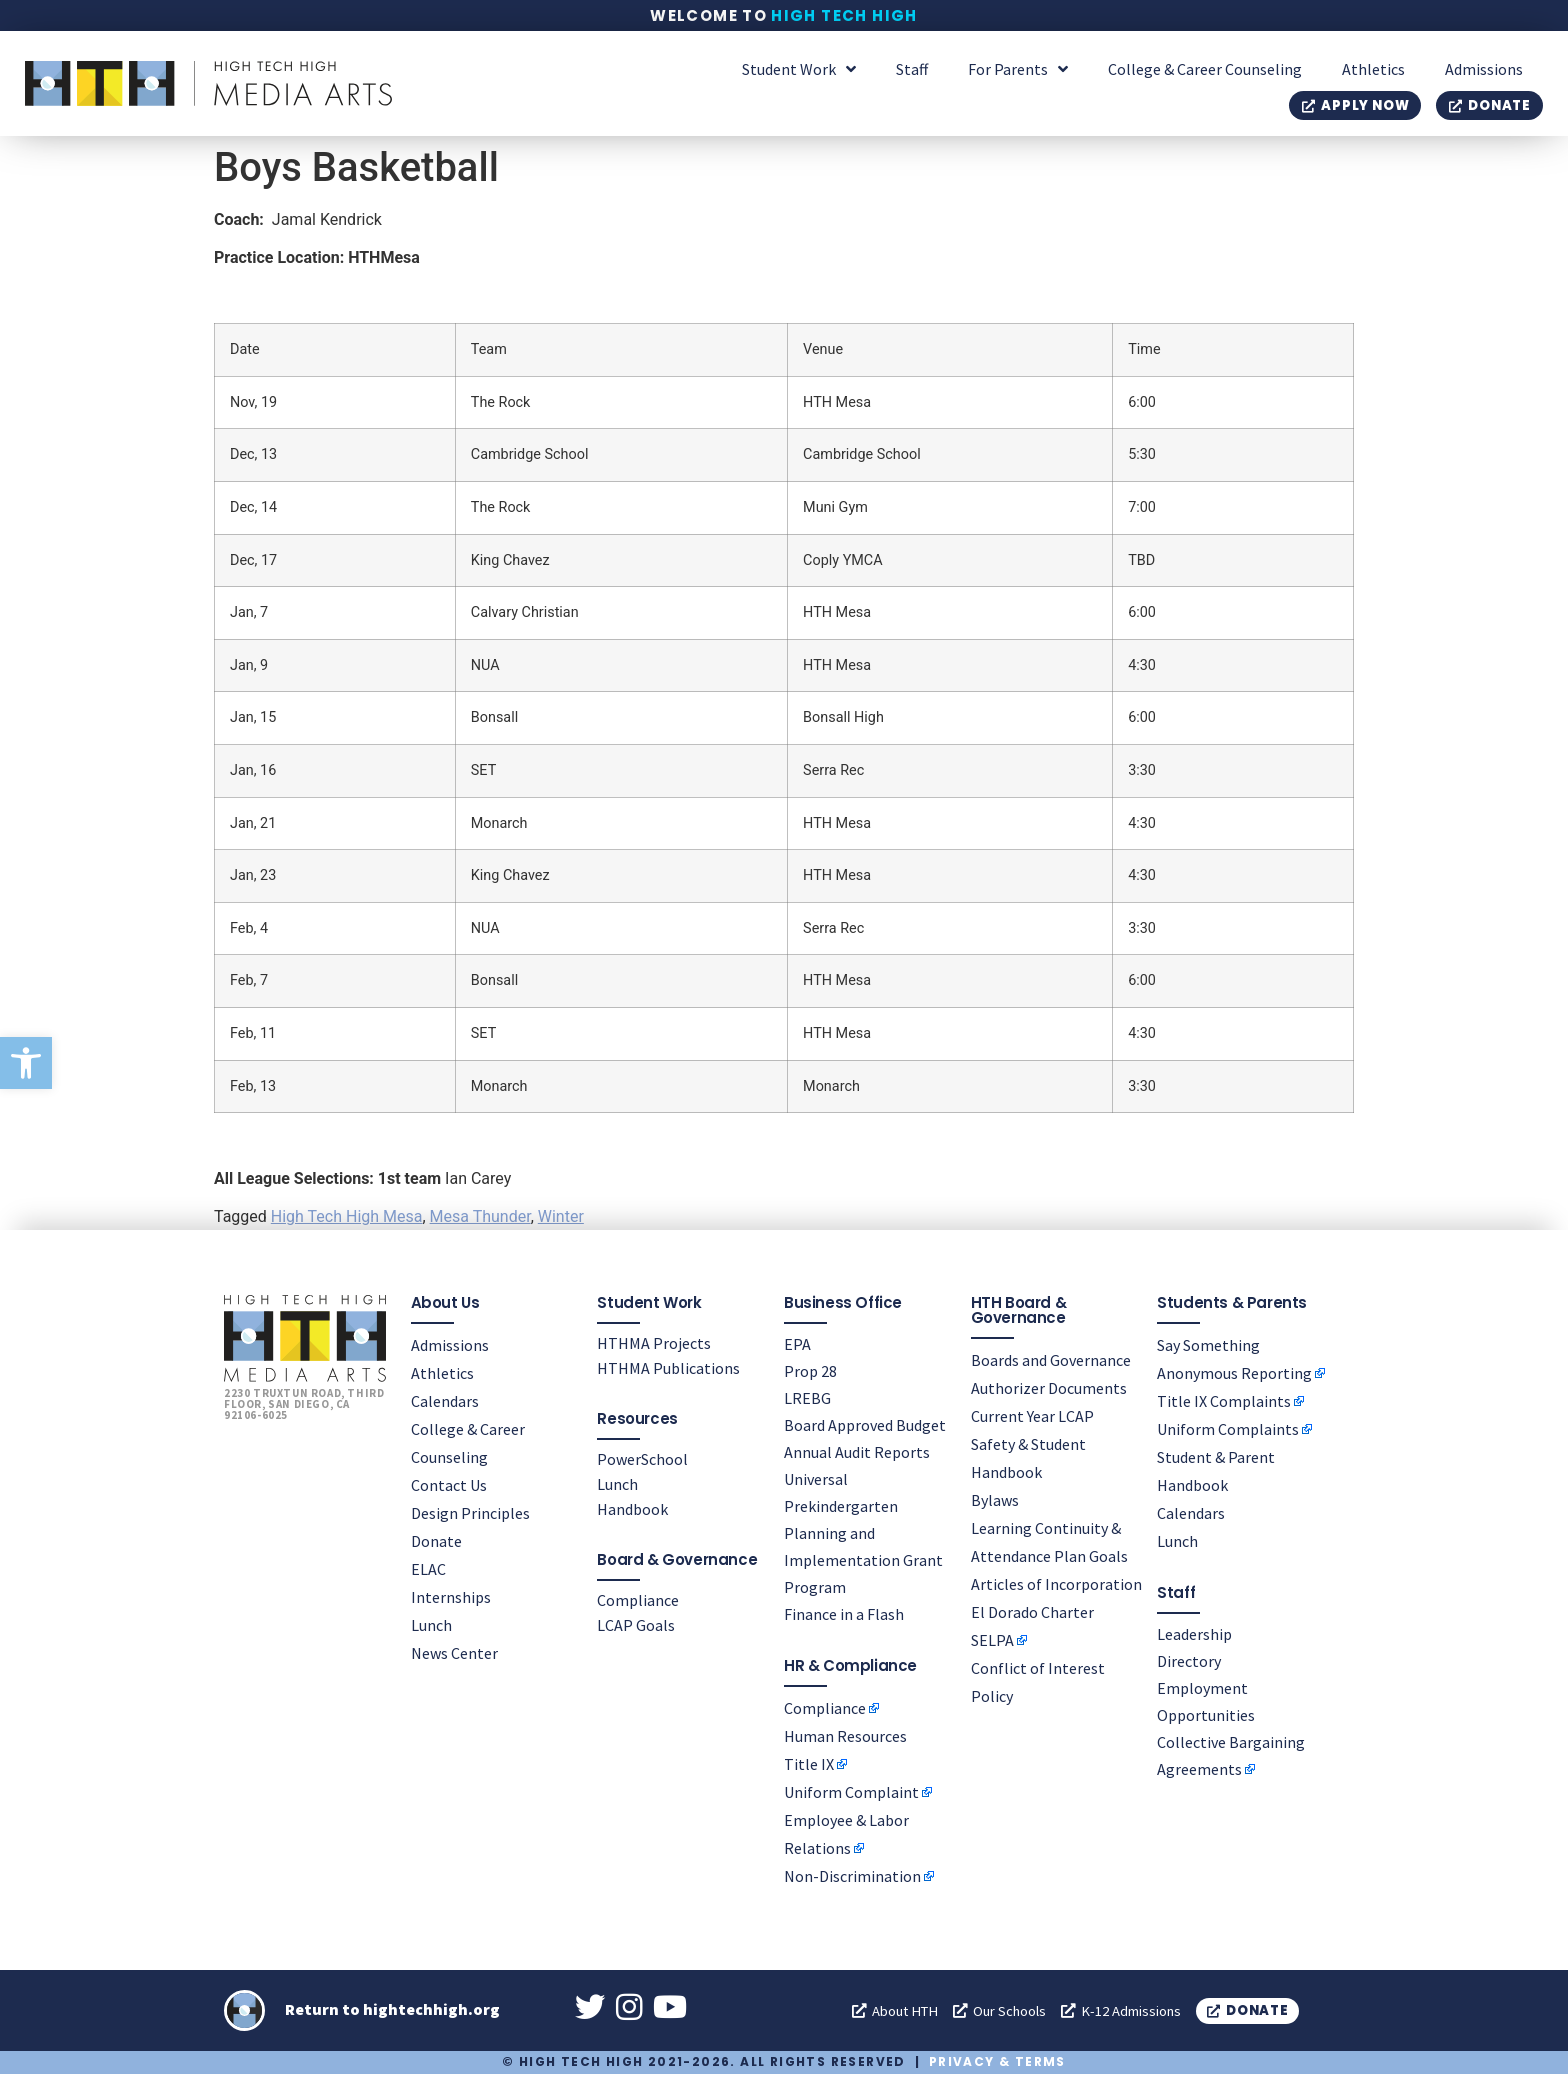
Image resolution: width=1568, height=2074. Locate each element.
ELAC (428, 1568)
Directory (1189, 1660)
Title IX (809, 1763)
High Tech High (844, 15)
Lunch (431, 1624)
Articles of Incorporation (1056, 1583)
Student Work (799, 69)
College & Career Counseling (1205, 69)
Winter (561, 1216)
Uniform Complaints (1228, 1428)
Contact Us (449, 1484)
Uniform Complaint (851, 1791)
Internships (451, 1596)
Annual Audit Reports (857, 1451)
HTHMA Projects (654, 1342)
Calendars (445, 1400)
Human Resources (845, 1735)
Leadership (1194, 1633)
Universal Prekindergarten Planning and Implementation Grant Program (863, 1532)
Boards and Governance (1051, 1359)
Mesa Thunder (480, 1216)
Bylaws (995, 1499)
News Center (454, 1652)
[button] (26, 1063)
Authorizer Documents (1049, 1387)
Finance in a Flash (844, 1613)
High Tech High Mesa (347, 1216)
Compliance (638, 1599)
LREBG (807, 1397)
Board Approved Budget (865, 1424)
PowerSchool (642, 1458)
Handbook (632, 1508)
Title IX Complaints (1224, 1400)
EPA (797, 1343)
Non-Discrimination (852, 1875)
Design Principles (470, 1512)
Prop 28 (810, 1370)
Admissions (1484, 69)
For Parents (1018, 69)
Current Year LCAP (1032, 1415)
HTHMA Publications (668, 1367)
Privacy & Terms (997, 2061)
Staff (912, 69)
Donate (436, 1540)
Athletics (1373, 69)
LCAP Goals (636, 1624)
